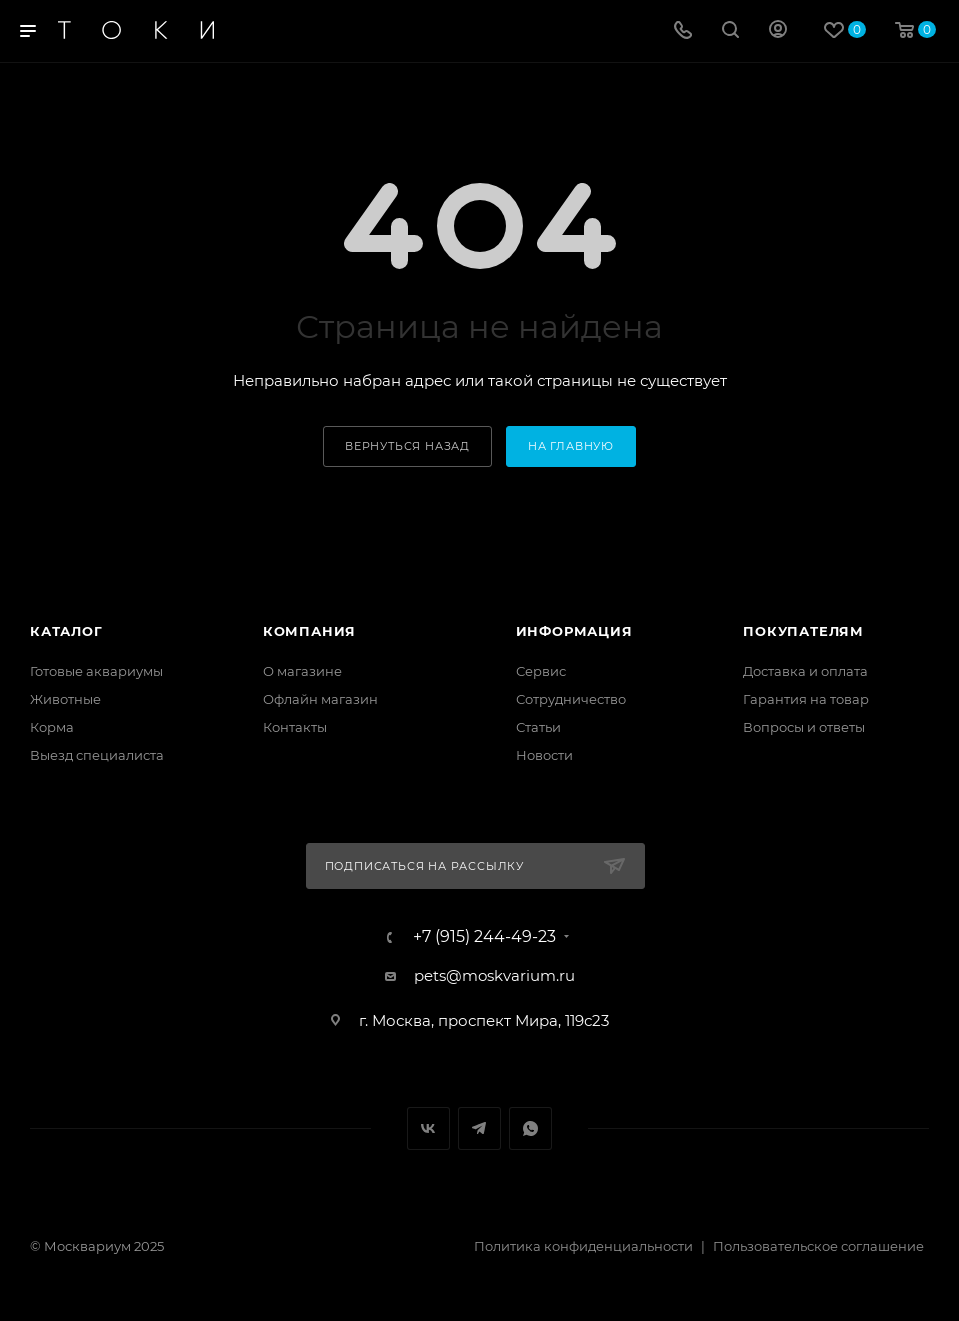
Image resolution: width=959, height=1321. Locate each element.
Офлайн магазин (320, 699)
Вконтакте (428, 1128)
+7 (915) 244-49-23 (484, 937)
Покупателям (803, 631)
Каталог (66, 631)
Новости (544, 755)
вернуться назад (407, 446)
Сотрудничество (571, 699)
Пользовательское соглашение (818, 1246)
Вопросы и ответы (804, 727)
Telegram (479, 1128)
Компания (309, 631)
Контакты (295, 727)
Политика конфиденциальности (583, 1246)
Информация (574, 631)
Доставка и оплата (805, 671)
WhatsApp (530, 1128)
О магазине (302, 671)
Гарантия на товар (806, 699)
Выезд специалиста (97, 755)
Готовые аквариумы (96, 671)
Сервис (541, 671)
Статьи (538, 727)
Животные (65, 699)
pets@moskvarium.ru (494, 975)
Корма (52, 727)
